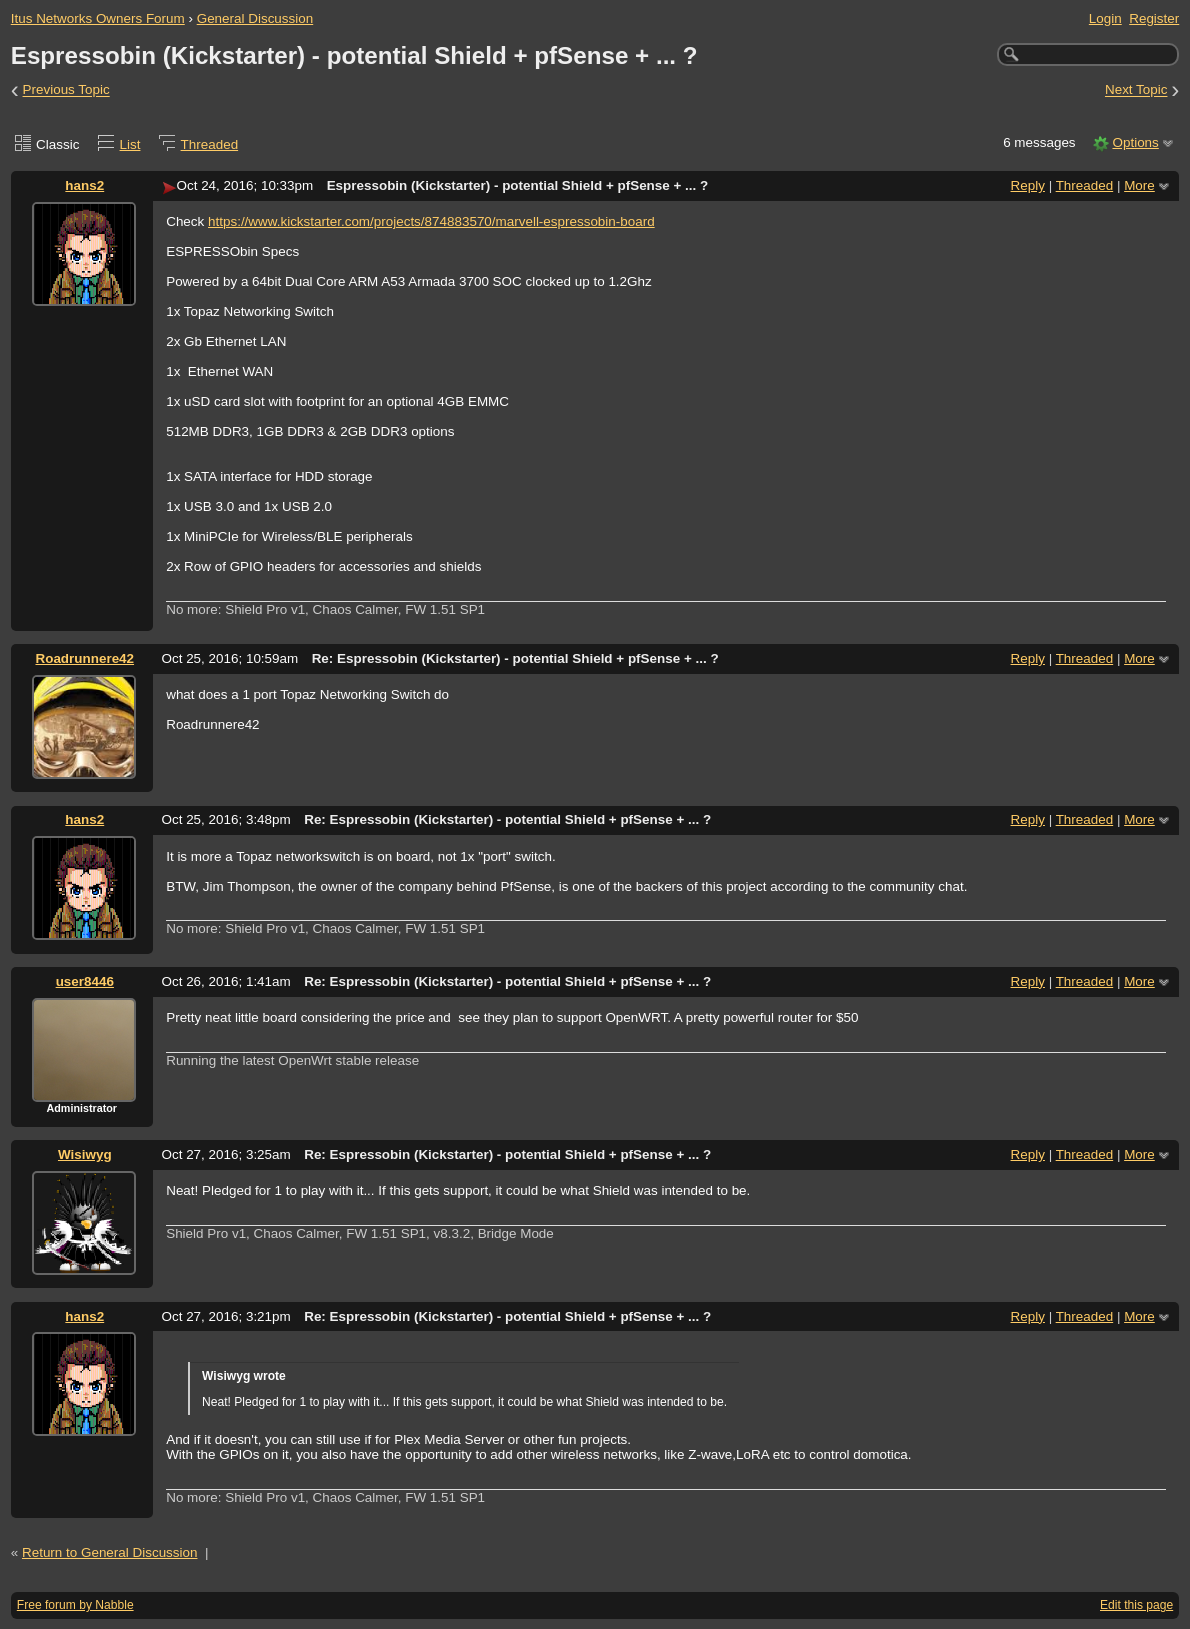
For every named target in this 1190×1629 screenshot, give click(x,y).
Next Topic (1136, 90)
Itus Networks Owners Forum (98, 18)
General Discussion (255, 18)
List (130, 144)
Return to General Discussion (110, 1552)
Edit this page (1136, 1605)
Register (1154, 18)
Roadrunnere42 (84, 658)
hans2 (84, 185)
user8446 (85, 981)
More (1139, 185)
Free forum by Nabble (75, 1605)
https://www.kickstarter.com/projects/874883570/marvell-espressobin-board (431, 221)
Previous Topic (66, 90)
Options (1135, 142)
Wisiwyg (85, 1154)
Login (1105, 18)
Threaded (210, 144)
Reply (1028, 185)
